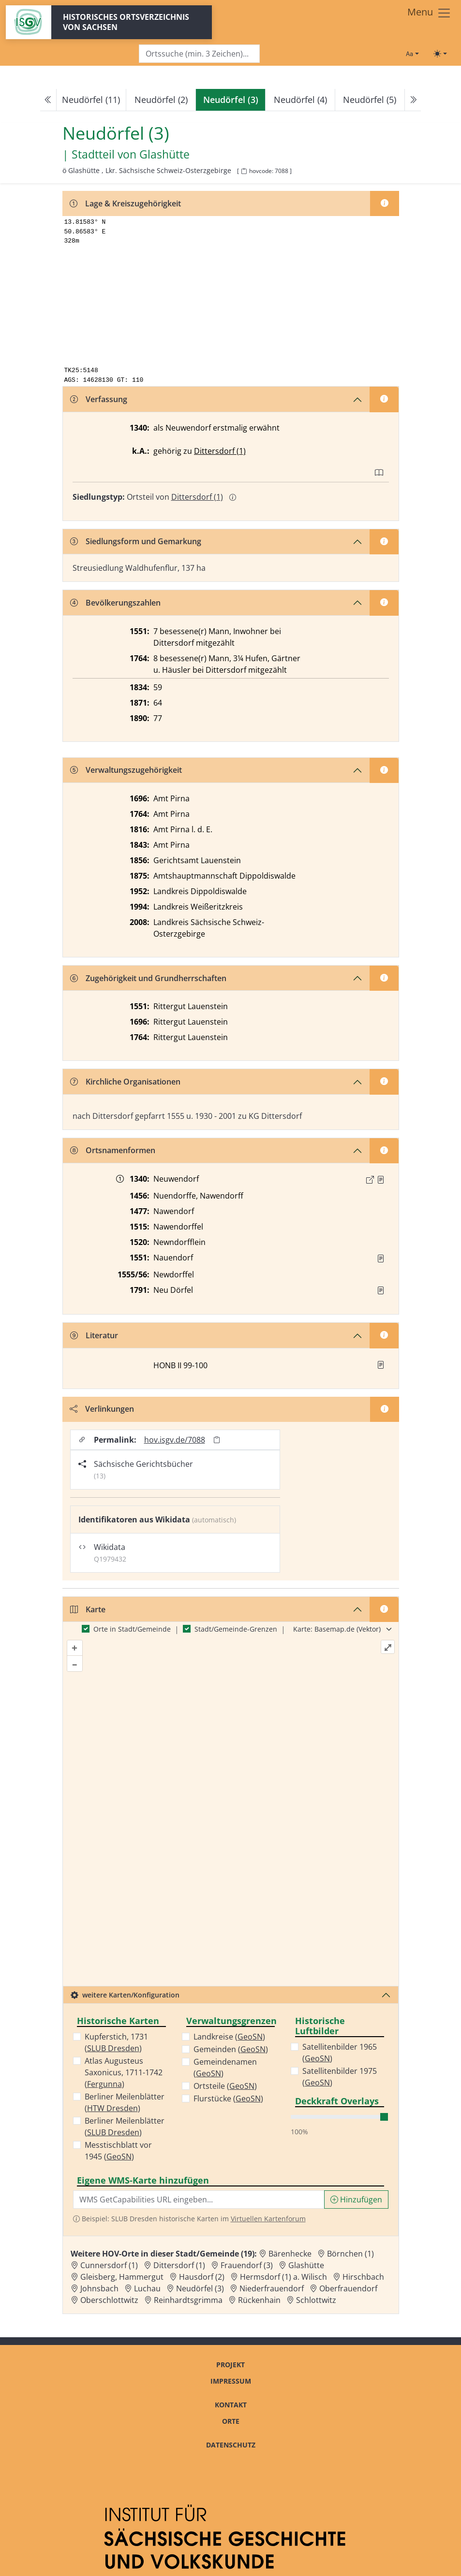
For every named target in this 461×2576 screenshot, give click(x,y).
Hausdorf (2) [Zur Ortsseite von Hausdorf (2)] (201, 2277)
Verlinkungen (102, 1409)
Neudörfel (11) (91, 99)
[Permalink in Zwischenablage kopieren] (217, 1439)
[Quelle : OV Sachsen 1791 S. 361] (380, 1290)
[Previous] (48, 100)
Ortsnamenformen (112, 1150)
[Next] (412, 100)
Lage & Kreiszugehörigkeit (125, 203)
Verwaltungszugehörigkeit (126, 770)
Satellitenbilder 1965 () (339, 2052)
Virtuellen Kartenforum (268, 2218)
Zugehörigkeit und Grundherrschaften (148, 978)
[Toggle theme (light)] (440, 53)
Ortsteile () (225, 2086)
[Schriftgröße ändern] (412, 53)
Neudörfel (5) (369, 99)
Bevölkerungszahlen (115, 602)
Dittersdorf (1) (220, 451)
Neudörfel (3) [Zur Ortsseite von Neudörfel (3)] (200, 2288)
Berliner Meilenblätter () (124, 2102)
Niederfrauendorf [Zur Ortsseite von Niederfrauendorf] (271, 2288)
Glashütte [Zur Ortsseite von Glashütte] (306, 2265)
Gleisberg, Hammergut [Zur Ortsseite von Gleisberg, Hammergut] (122, 2277)
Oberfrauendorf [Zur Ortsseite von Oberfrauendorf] (348, 2288)
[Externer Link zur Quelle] (370, 1179)
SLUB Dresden (113, 2048)
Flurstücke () (228, 2098)
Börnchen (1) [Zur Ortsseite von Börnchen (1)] (350, 2253)
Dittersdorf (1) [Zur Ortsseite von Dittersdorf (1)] (179, 2265)
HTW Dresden (112, 2108)
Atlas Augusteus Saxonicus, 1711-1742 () (124, 2072)
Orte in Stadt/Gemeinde (132, 1629)
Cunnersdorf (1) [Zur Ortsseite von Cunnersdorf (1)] (109, 2265)
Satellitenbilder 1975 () (339, 2077)
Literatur (94, 1335)
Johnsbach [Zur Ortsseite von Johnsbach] (99, 2288)
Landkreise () (229, 2036)
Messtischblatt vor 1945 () (118, 2151)
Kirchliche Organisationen (125, 1081)
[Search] (199, 53)
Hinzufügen (356, 2199)
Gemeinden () (230, 2049)
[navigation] (230, 100)
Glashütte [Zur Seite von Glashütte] (164, 154)
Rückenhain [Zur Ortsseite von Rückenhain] (259, 2300)
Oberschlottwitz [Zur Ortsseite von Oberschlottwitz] (109, 2300)
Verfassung (98, 399)
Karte (87, 1609)
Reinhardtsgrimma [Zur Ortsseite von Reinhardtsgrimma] (188, 2300)
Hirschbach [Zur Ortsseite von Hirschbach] (363, 2277)
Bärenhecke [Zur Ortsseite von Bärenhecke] (290, 2253)
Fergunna (104, 2084)
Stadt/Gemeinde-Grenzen (235, 1629)
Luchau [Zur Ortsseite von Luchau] (147, 2288)
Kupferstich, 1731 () (116, 2042)
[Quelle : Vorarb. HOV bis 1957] (380, 1258)
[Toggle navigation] (429, 13)
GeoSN (119, 2156)
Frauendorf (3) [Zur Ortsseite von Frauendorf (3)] (247, 2265)
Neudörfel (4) (300, 99)
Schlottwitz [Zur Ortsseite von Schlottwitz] (316, 2300)
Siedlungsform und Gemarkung (135, 541)
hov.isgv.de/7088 (174, 1439)
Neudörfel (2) (161, 99)
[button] (381, 1179)
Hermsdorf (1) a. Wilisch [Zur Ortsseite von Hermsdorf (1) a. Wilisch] (283, 2277)
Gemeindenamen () (225, 2067)
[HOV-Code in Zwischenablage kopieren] (243, 171)
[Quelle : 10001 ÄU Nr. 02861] (380, 1179)
